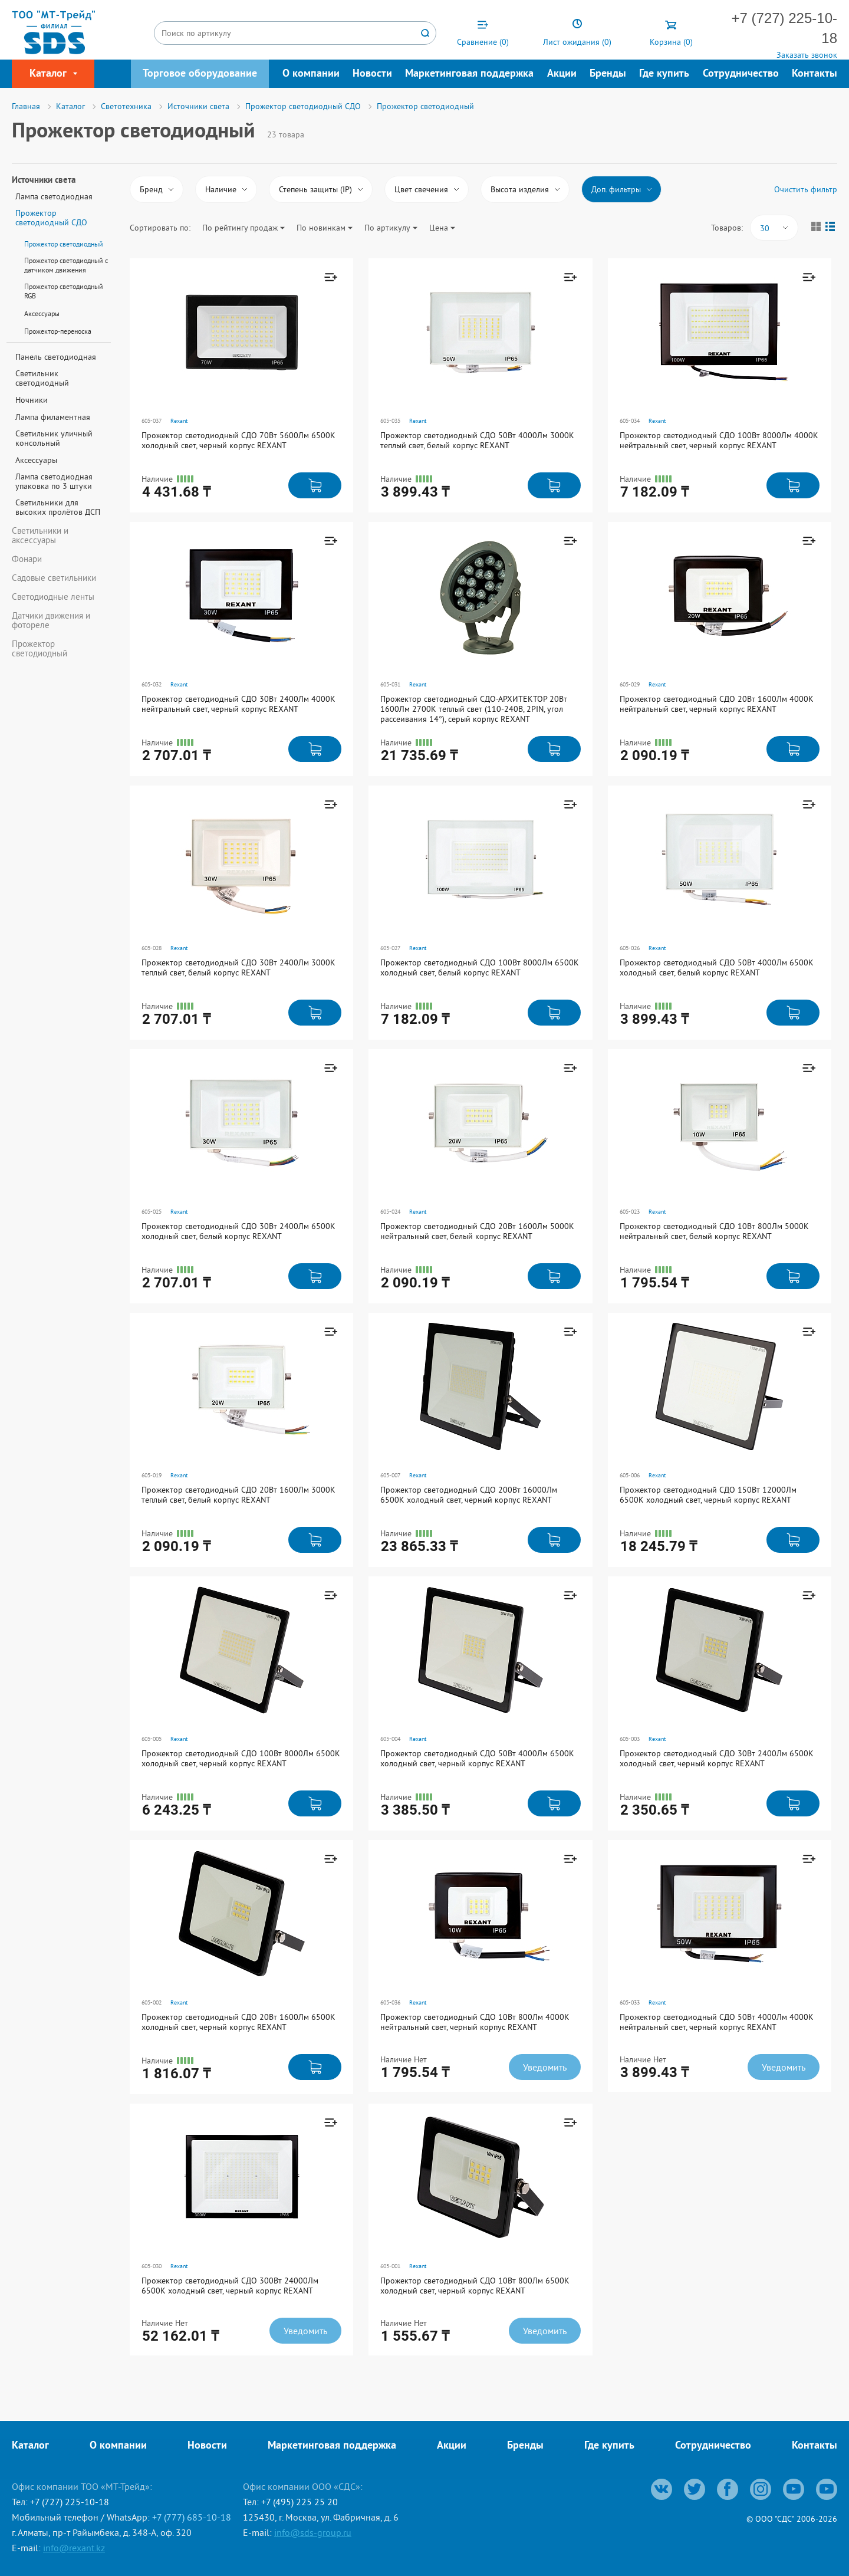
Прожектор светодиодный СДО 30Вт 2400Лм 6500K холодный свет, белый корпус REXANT (238, 1231)
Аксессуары (42, 313)
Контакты (814, 74)
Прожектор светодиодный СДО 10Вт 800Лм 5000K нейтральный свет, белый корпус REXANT (714, 1231)
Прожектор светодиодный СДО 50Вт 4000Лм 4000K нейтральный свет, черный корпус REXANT (717, 2022)
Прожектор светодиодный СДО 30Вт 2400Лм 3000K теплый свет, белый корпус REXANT (238, 967)
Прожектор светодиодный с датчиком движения (66, 265)
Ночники (31, 400)
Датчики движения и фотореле (51, 620)
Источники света (43, 181)
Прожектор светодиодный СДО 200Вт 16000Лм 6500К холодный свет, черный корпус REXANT (468, 1494)
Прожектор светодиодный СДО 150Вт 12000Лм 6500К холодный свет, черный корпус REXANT (708, 1494)
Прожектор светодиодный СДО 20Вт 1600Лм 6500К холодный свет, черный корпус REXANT (238, 2022)
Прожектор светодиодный (63, 243)
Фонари (27, 559)
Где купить (664, 74)
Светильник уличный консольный (54, 438)
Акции (562, 74)
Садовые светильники (54, 578)
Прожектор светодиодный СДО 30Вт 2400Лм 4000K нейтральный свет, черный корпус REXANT (238, 704)
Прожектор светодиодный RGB (63, 291)
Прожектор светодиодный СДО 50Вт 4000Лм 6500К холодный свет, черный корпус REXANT (477, 1758)
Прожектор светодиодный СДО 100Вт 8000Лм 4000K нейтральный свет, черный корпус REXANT (719, 440)
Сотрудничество (741, 74)
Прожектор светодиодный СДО (51, 217)
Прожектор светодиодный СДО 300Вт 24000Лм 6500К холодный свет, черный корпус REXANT (230, 2285)
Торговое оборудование (200, 74)
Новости (372, 74)
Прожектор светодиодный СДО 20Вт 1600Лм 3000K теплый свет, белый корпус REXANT (238, 1494)
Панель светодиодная (55, 357)
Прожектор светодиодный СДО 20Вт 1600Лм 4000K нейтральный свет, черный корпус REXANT (717, 704)
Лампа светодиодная (54, 196)
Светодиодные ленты (53, 597)
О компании (311, 74)
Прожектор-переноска (57, 331)
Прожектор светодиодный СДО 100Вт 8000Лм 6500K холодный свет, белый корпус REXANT (479, 967)
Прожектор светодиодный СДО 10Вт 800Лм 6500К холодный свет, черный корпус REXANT (475, 2285)
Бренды (608, 74)
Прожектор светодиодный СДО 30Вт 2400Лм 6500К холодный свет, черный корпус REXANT (717, 1758)
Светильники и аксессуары (40, 535)
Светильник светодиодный (42, 378)
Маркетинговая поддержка (469, 74)
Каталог (30, 2446)
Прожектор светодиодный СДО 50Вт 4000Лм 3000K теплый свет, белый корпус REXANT (477, 440)
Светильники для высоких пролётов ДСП (57, 507)
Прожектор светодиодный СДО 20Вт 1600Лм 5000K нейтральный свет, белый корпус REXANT (477, 1231)
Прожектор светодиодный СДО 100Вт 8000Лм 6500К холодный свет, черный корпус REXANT (241, 1758)
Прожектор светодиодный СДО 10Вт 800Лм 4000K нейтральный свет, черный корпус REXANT (475, 2022)
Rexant (178, 421)
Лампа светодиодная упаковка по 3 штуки (54, 481)
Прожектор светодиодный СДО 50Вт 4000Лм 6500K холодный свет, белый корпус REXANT (717, 967)
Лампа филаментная (52, 417)
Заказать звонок (806, 55)
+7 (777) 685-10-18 (191, 2517)
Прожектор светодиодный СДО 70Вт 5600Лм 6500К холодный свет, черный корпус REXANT (238, 440)
